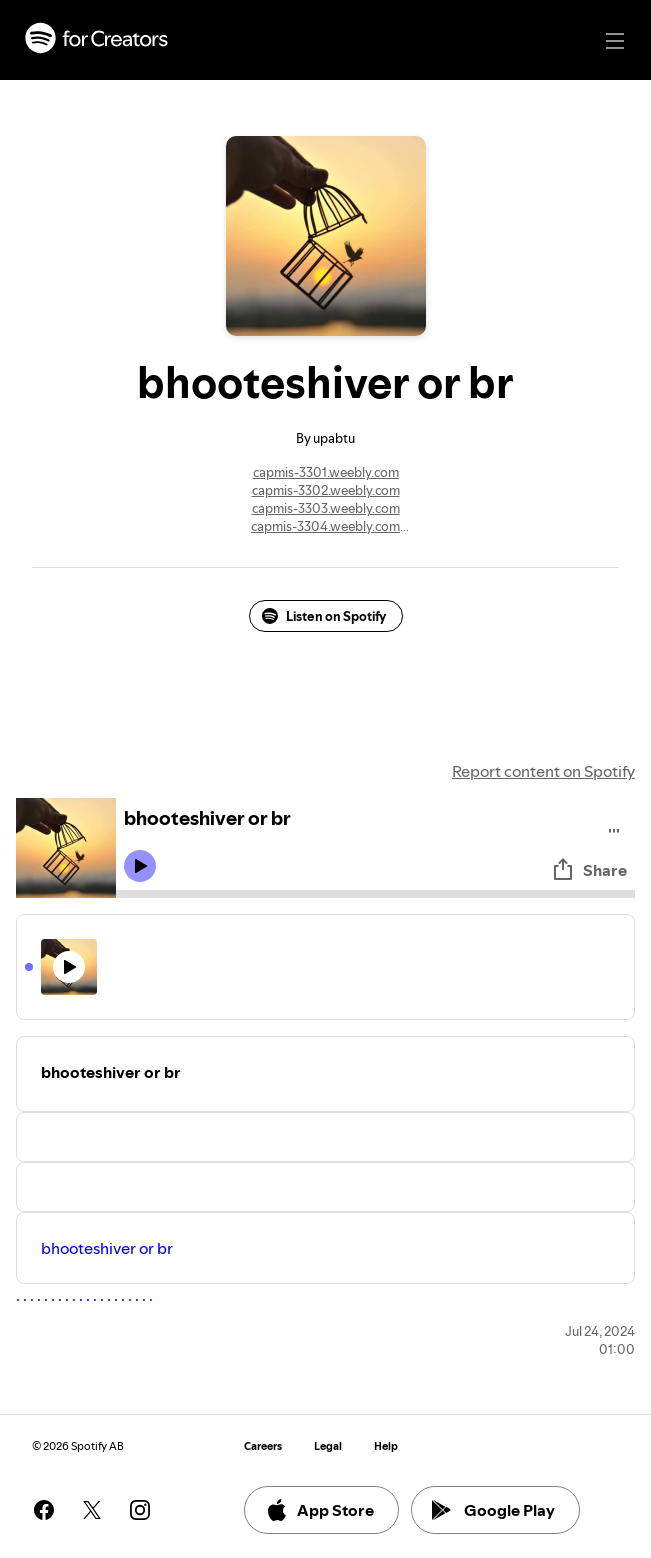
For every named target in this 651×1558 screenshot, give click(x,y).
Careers (263, 1446)
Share (589, 870)
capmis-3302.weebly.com (326, 490)
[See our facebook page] (44, 1510)
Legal (328, 1446)
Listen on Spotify (324, 616)
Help (386, 1446)
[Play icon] (140, 866)
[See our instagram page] (140, 1510)
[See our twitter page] (92, 1510)
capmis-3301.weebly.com (326, 472)
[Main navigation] (615, 41)
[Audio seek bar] (375, 894)
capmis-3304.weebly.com (325, 526)
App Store (319, 1510)
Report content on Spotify (543, 771)
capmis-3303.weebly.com (326, 508)
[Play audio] (614, 827)
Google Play (493, 1510)
